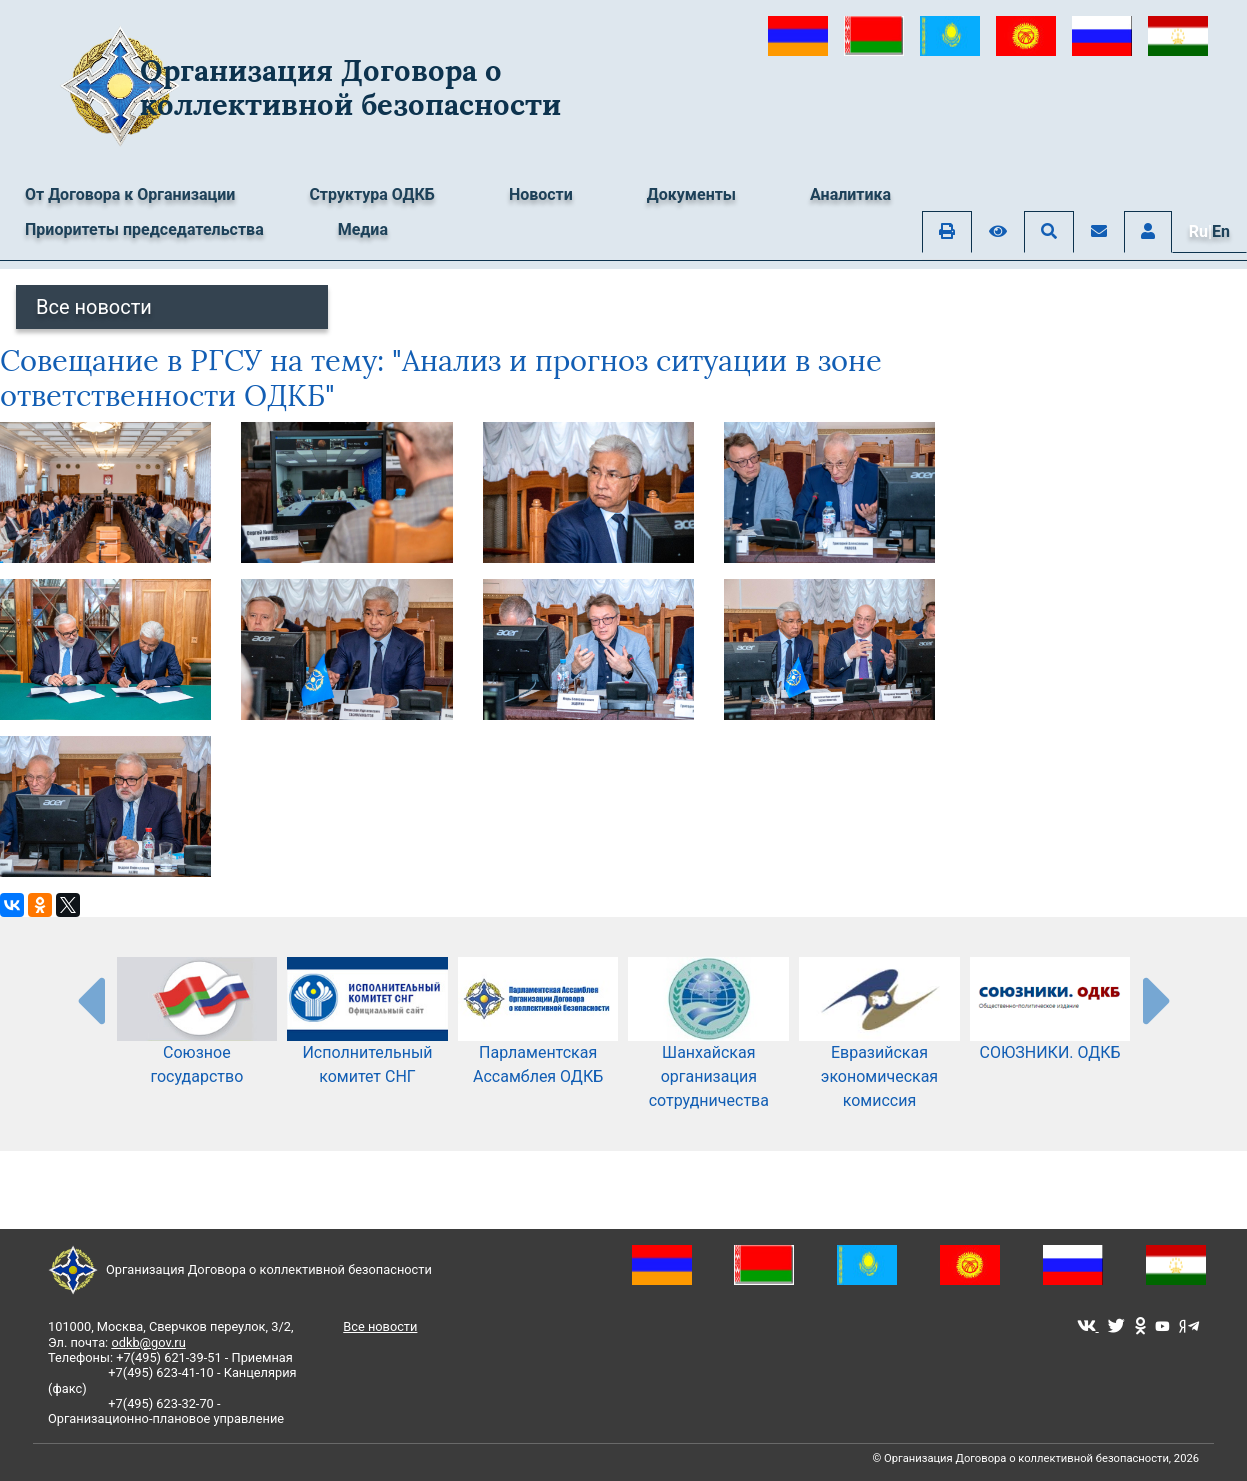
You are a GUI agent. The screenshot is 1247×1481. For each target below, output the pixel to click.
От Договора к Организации (130, 194)
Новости (541, 194)
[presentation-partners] (90, 1000)
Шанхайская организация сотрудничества (708, 1049)
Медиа (363, 229)
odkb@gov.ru (148, 1342)
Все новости (94, 307)
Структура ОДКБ (372, 194)
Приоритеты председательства (144, 229)
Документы (691, 194)
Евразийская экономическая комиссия (879, 1049)
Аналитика (850, 194)
